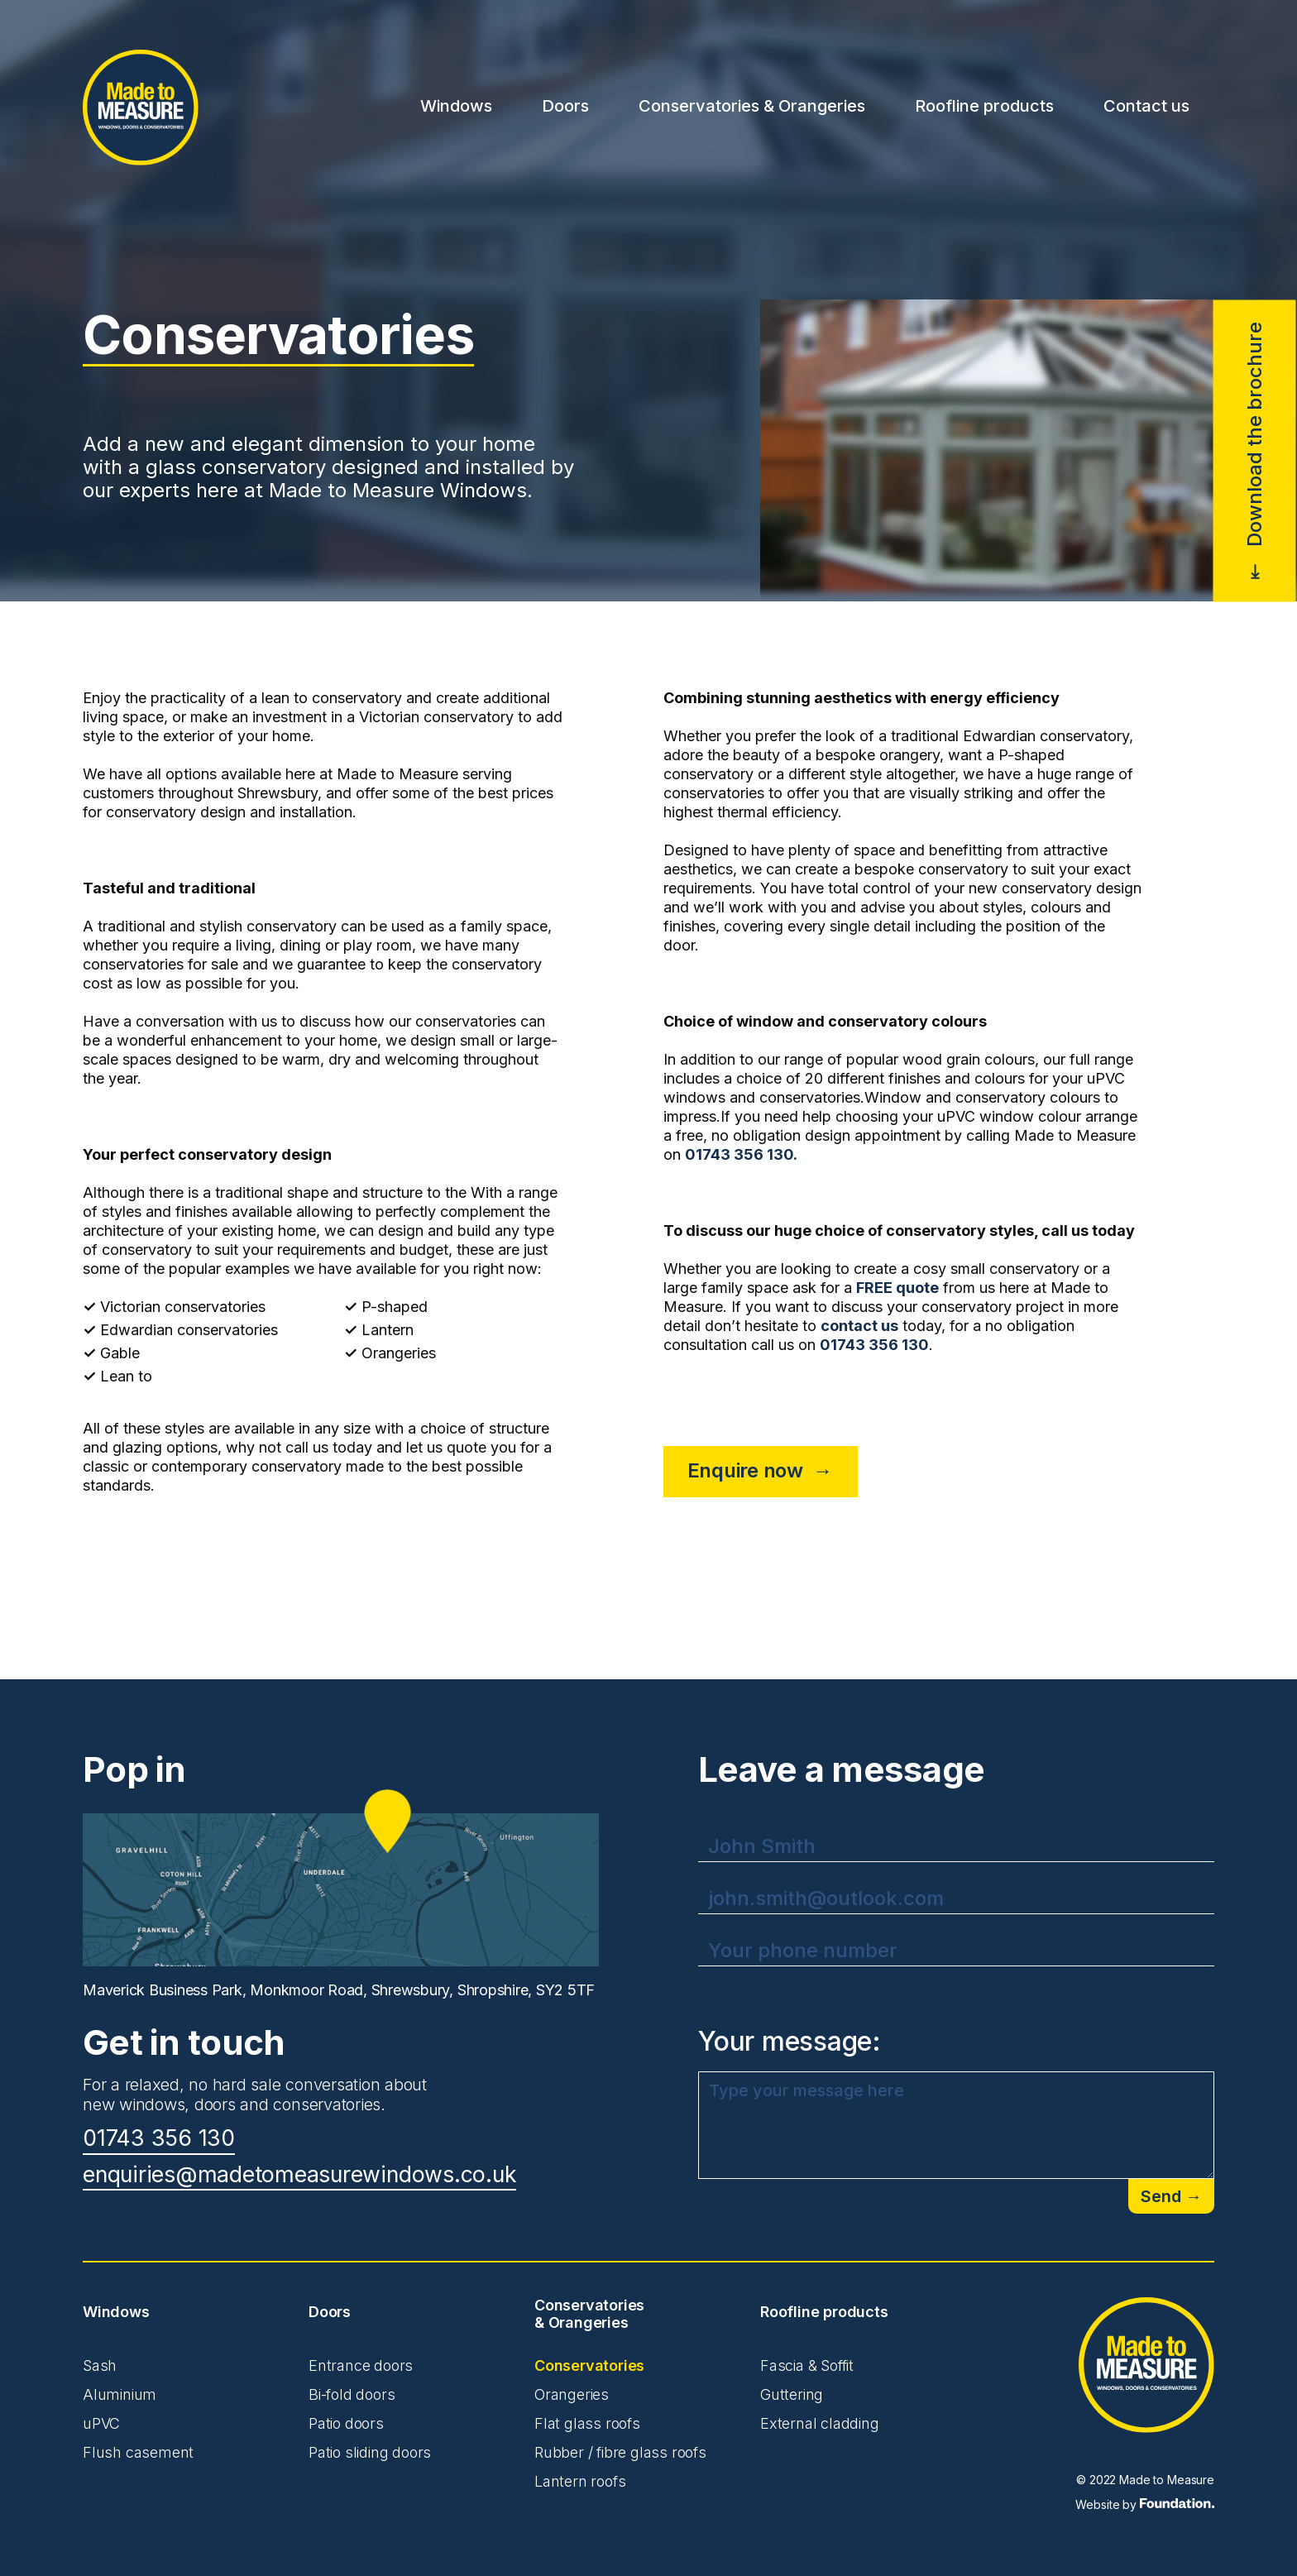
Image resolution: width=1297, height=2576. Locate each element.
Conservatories (589, 2365)
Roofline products (984, 106)
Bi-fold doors (352, 2394)
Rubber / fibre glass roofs (620, 2452)
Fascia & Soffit (807, 2365)
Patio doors (346, 2423)
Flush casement (138, 2452)
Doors (565, 106)
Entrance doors (361, 2365)
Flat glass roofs (587, 2423)
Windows (456, 106)
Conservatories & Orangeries (752, 106)
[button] (456, 108)
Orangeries (571, 2394)
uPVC (101, 2423)
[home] (141, 107)
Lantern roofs (579, 2481)
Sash (100, 2365)
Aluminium (119, 2394)
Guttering (791, 2394)
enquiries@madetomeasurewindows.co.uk (299, 2175)
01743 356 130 (159, 2139)
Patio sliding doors (370, 2452)
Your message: (789, 2041)
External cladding (819, 2423)
